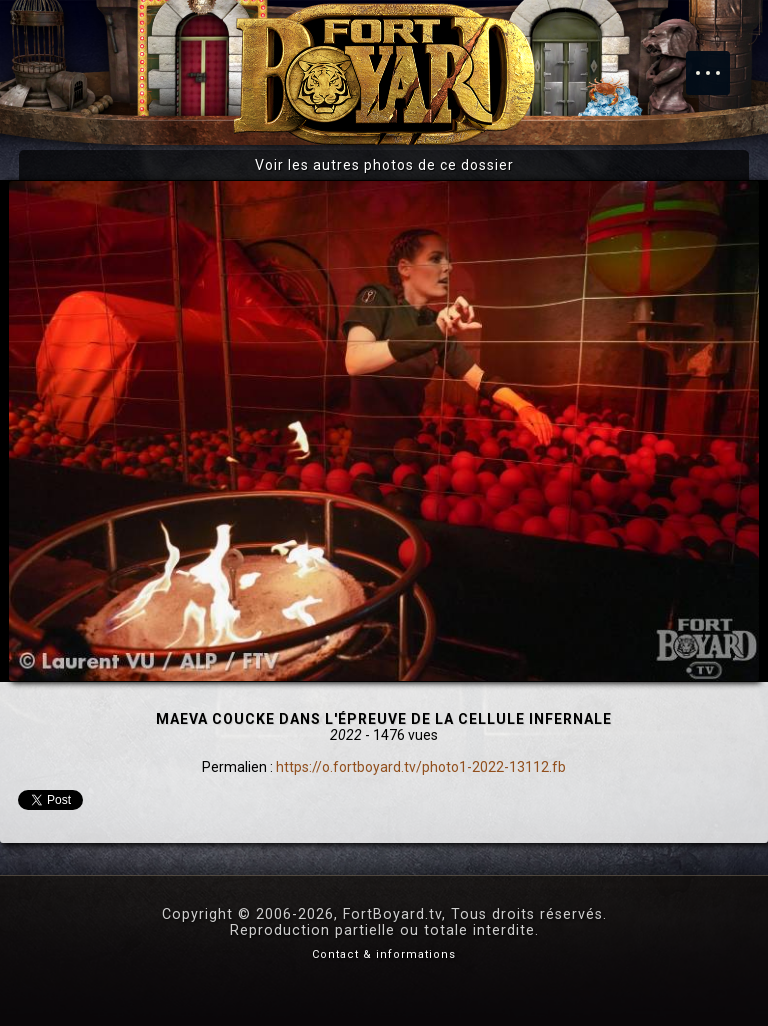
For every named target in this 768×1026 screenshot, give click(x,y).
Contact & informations (384, 954)
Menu (718, 63)
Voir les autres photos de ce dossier (384, 165)
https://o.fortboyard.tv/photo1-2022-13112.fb (421, 767)
